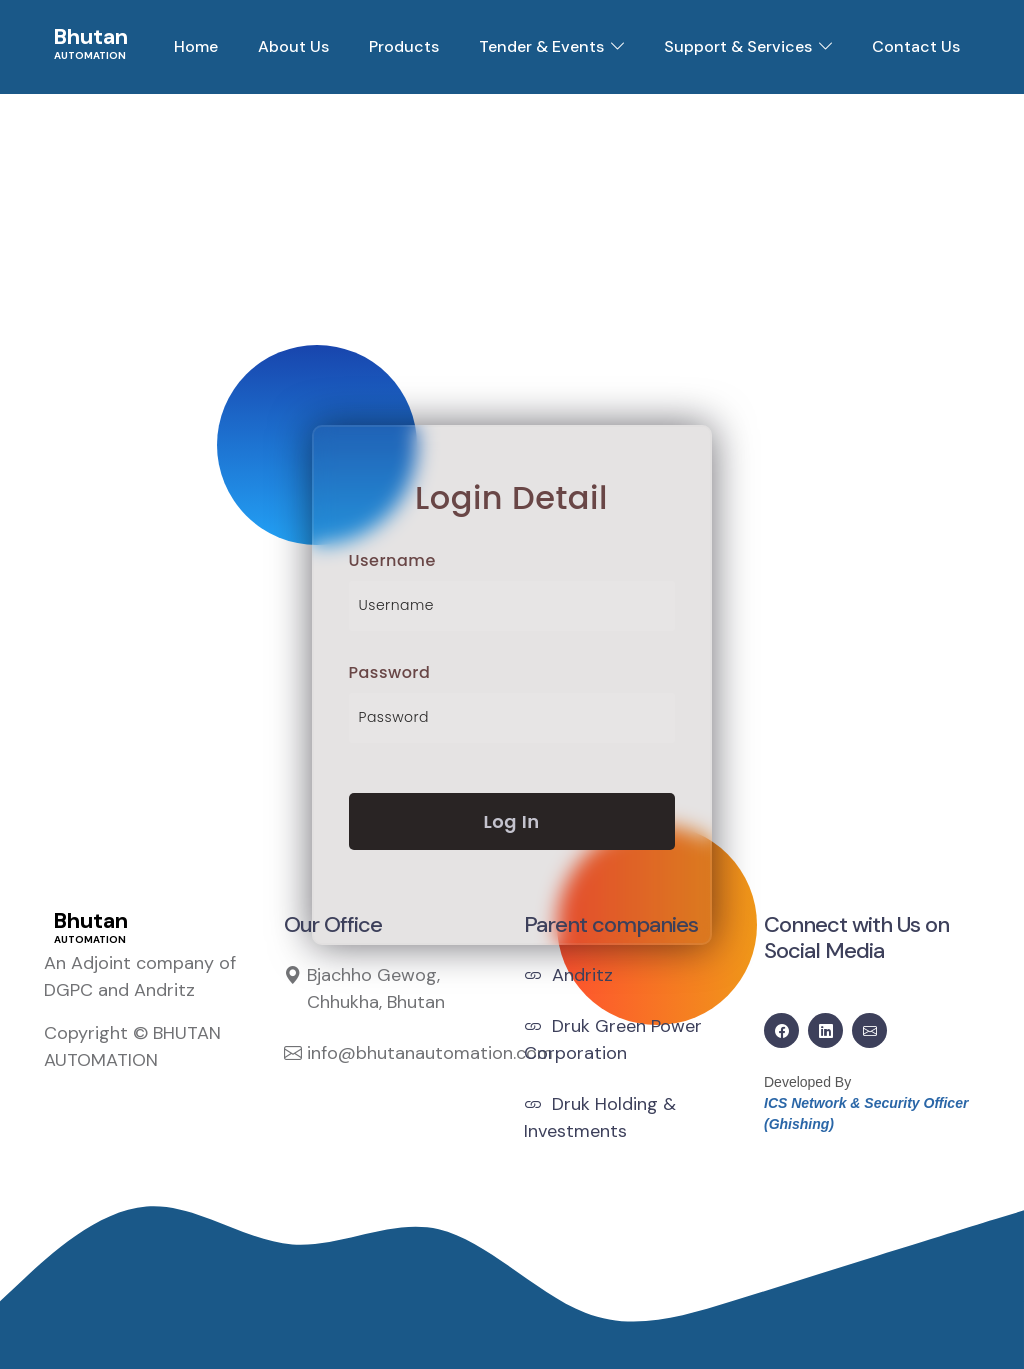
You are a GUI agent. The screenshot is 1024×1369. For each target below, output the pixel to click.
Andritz (568, 975)
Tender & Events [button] (541, 46)
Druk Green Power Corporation (613, 1039)
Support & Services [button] (738, 46)
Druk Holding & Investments (600, 1117)
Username (392, 560)
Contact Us (916, 46)
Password (390, 672)
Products (404, 46)
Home (196, 46)
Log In (512, 821)
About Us (293, 46)
